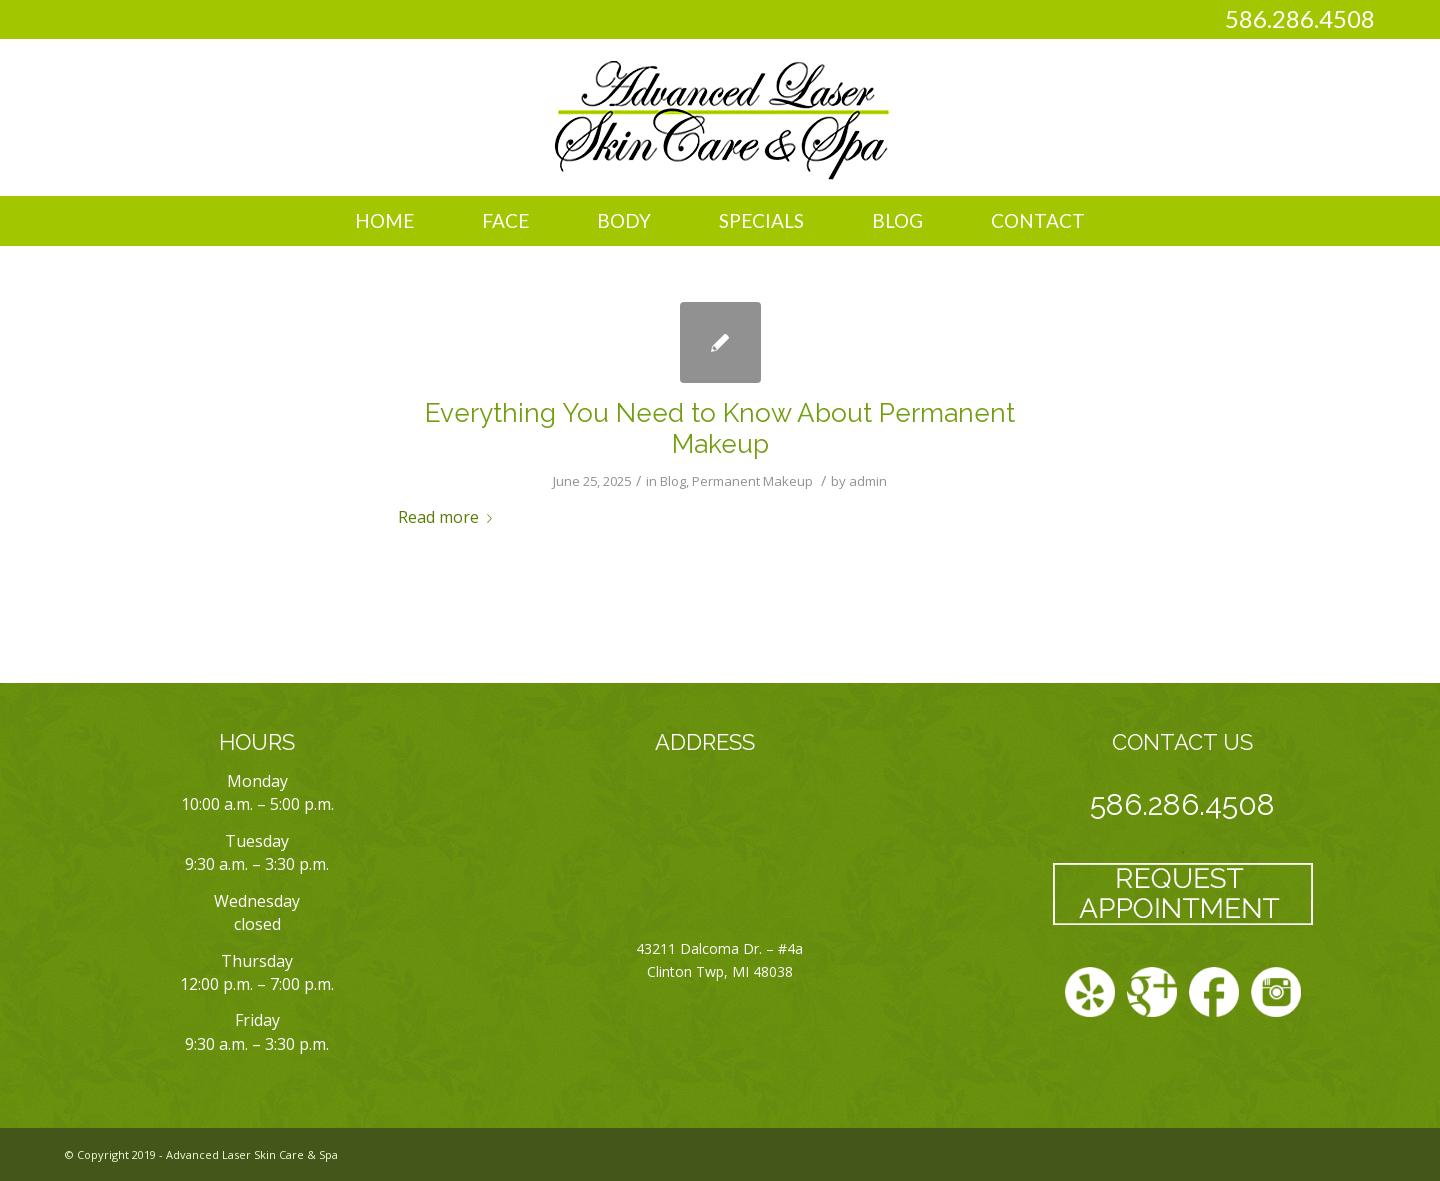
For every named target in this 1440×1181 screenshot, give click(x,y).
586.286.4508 (1300, 18)
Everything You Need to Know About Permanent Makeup (720, 428)
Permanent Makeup (752, 481)
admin (868, 481)
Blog (673, 481)
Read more (449, 517)
